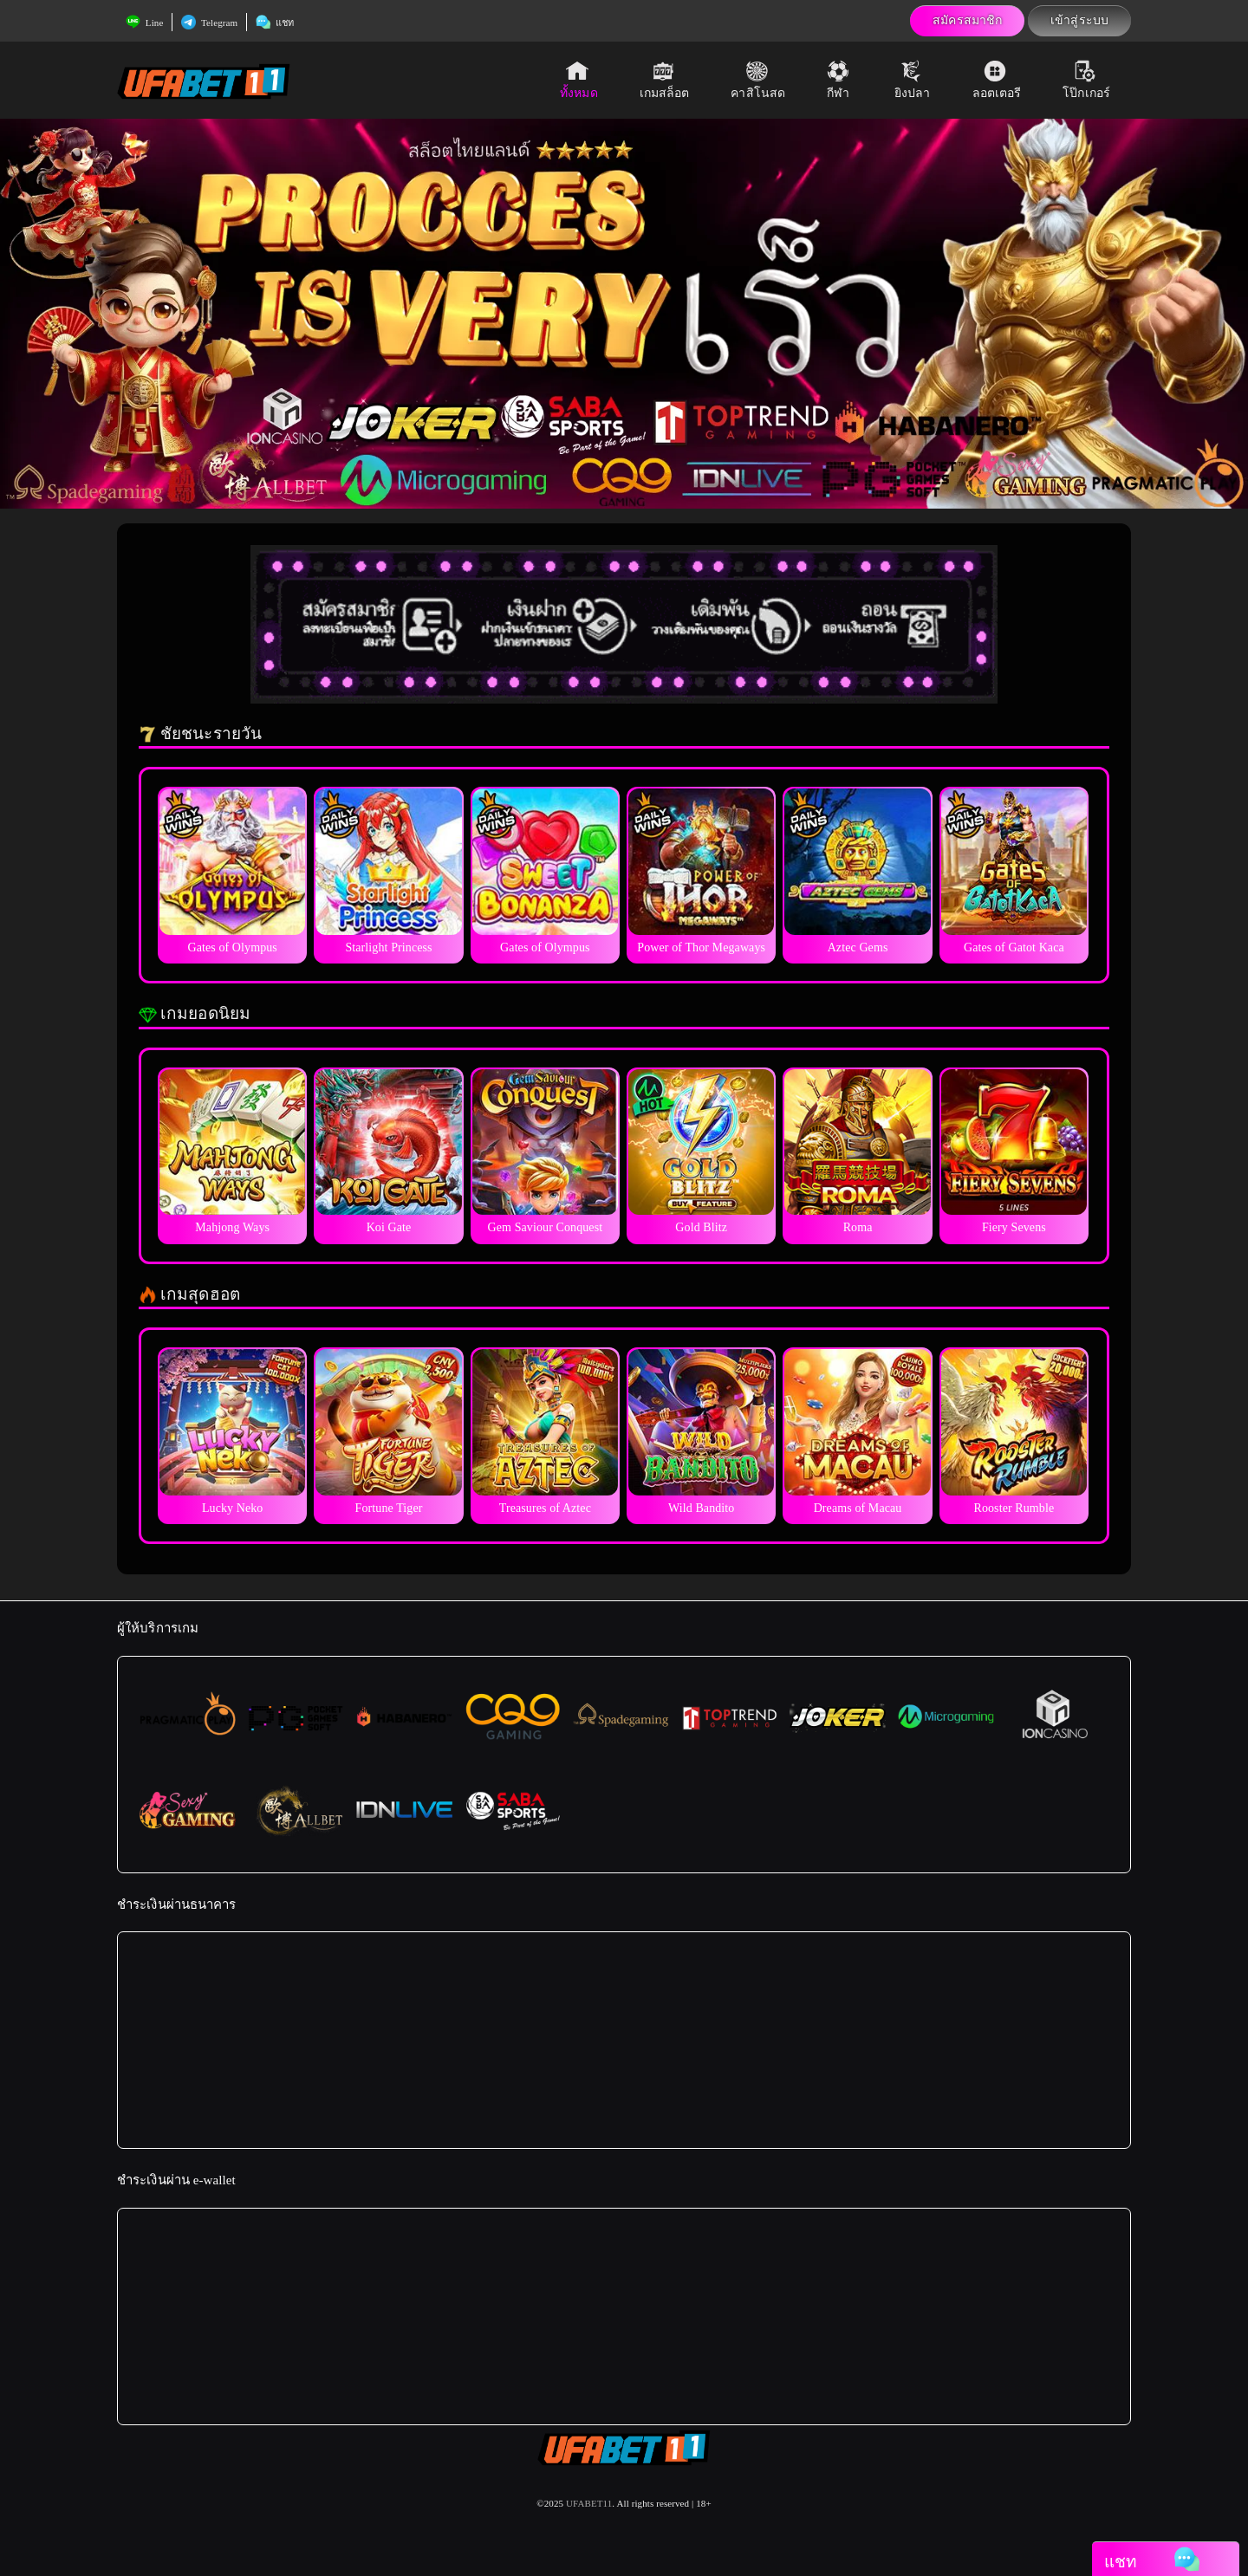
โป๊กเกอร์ (1086, 80)
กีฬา (840, 80)
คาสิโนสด (758, 80)
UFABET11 (589, 2503)
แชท (275, 22)
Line (144, 22)
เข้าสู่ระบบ (1079, 20)
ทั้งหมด (579, 80)
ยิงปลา (912, 80)
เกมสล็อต (665, 80)
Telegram (209, 22)
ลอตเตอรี (997, 80)
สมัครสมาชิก (967, 20)
